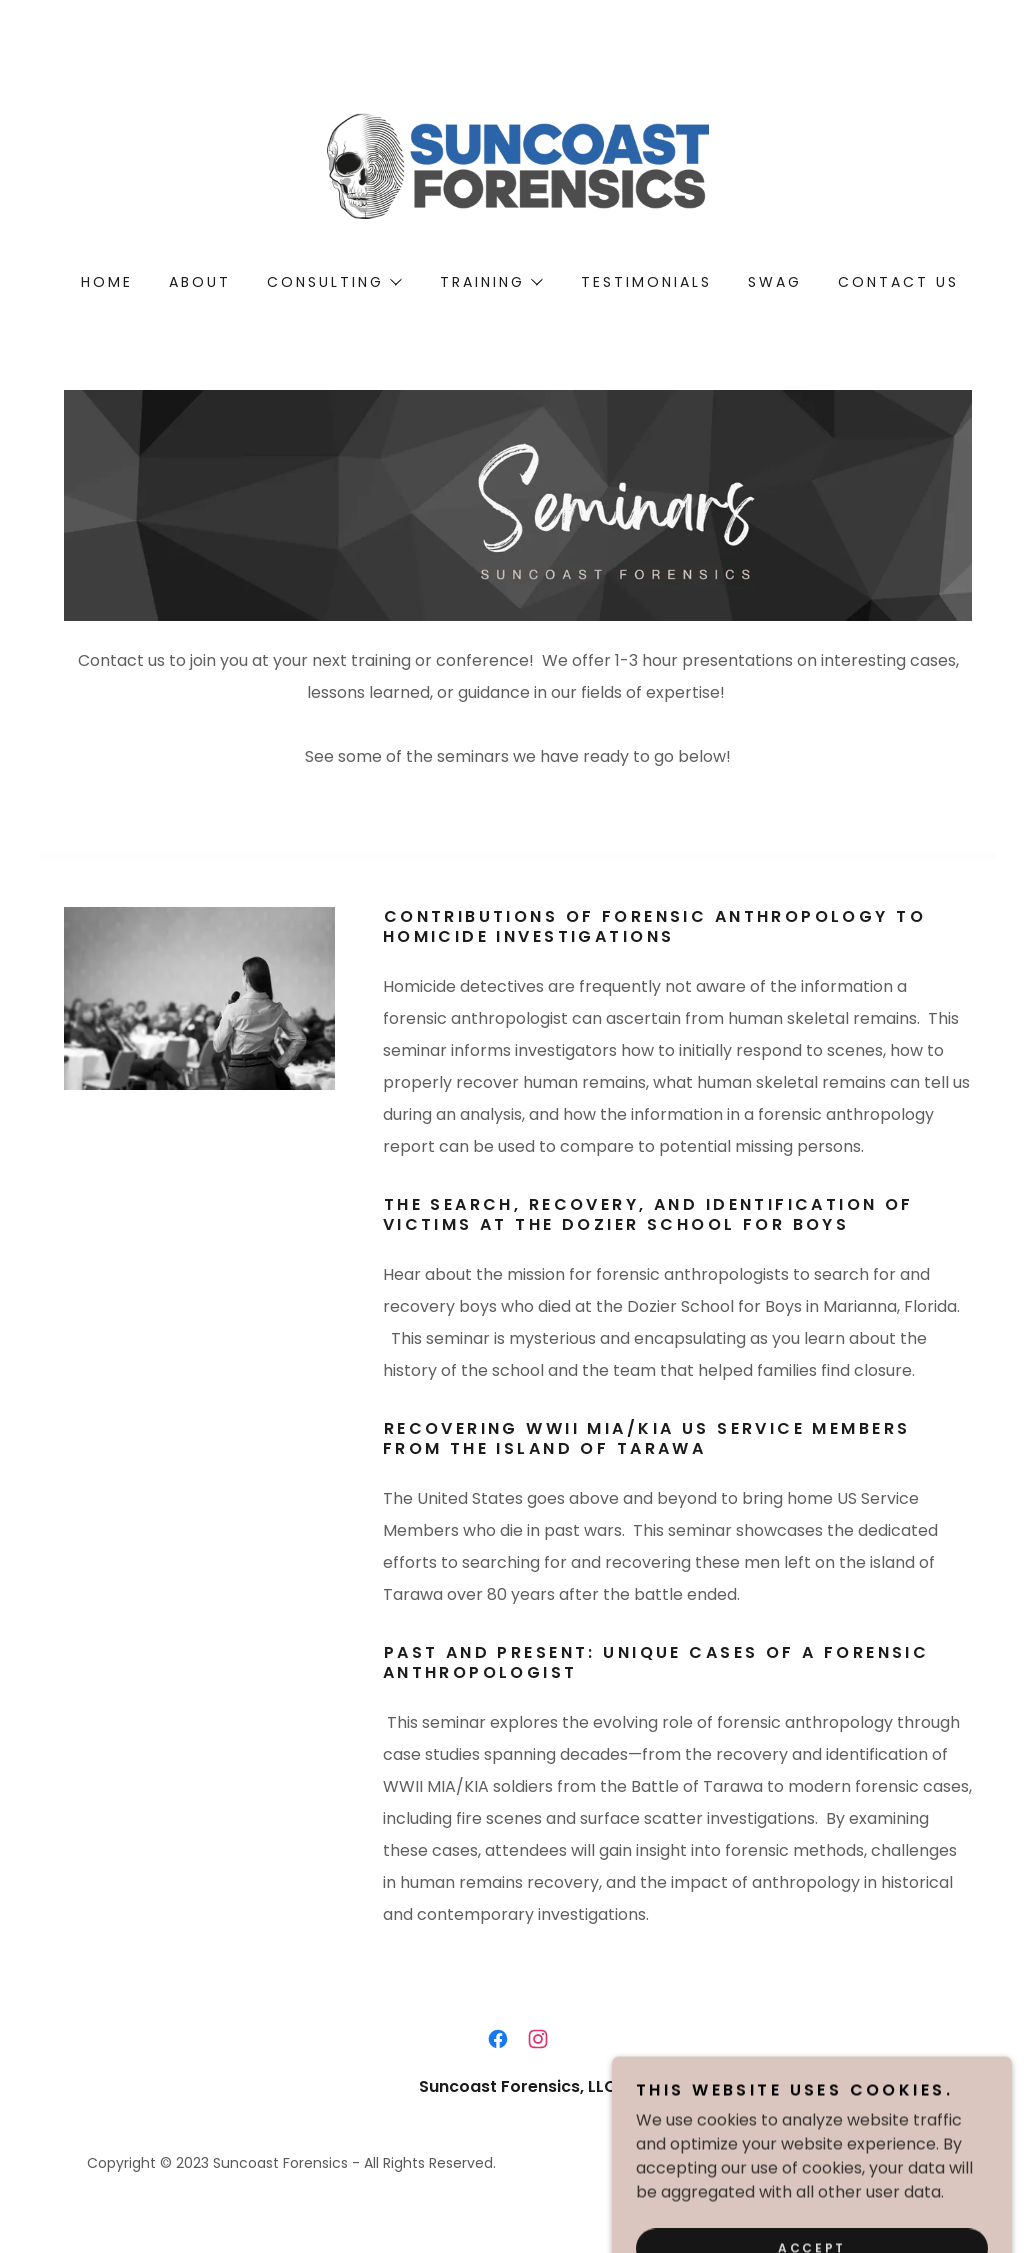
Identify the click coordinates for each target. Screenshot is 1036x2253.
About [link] (200, 282)
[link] (518, 164)
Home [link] (107, 282)
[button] (333, 282)
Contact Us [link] (898, 282)
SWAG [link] (775, 282)
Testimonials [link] (646, 282)
